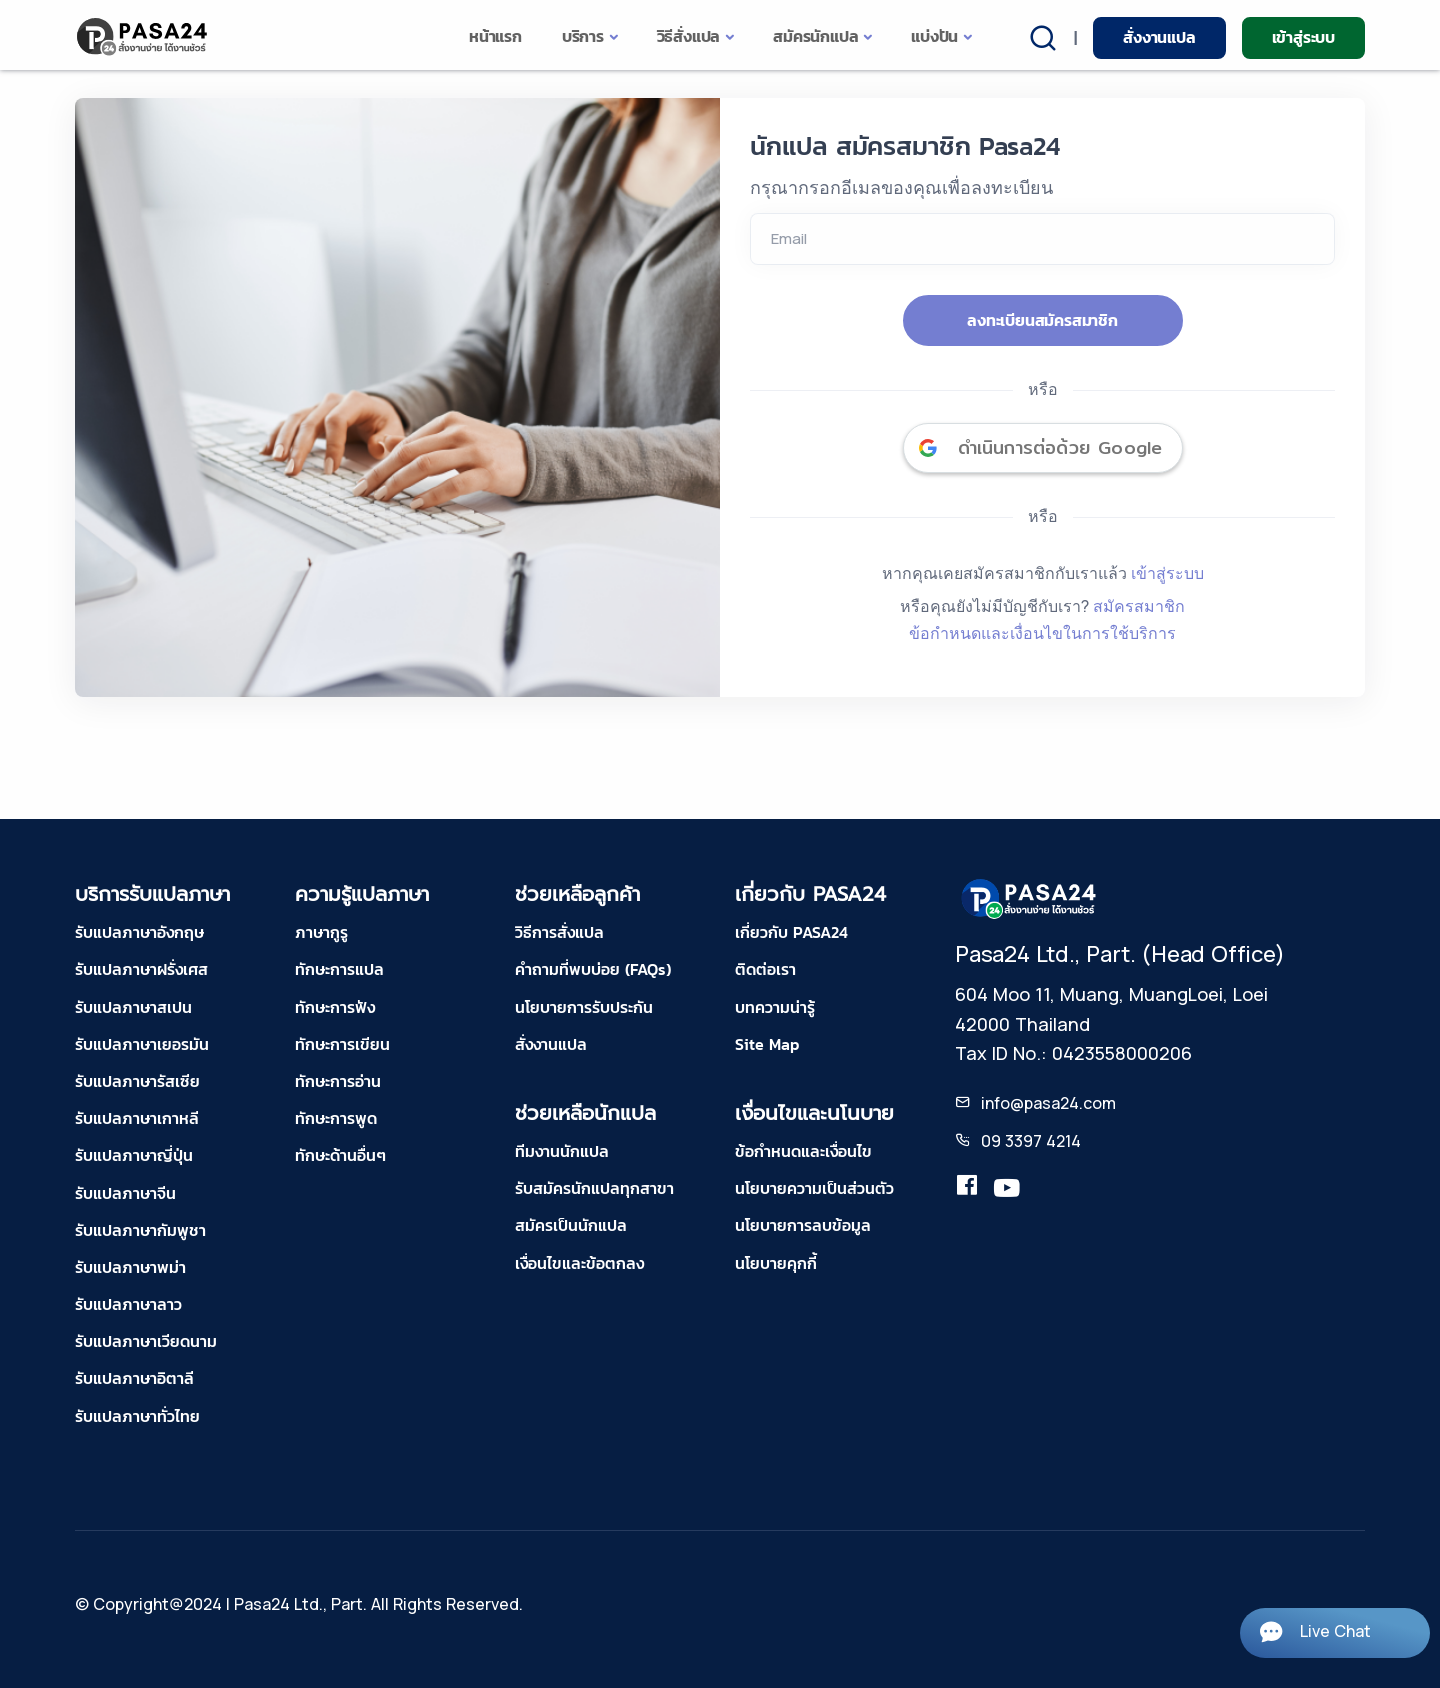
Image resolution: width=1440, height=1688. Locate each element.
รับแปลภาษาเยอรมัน (142, 1044)
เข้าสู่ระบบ (1303, 37)
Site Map (767, 1044)
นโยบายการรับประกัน (584, 1007)
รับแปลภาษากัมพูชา (140, 1230)
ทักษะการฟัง (335, 1007)
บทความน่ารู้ (775, 1007)
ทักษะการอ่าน (338, 1081)
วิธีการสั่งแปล (559, 932)
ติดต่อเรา (765, 969)
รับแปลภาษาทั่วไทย (137, 1416)
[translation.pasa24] (967, 1189)
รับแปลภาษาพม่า (130, 1267)
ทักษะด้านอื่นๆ (340, 1155)
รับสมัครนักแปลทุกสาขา (594, 1188)
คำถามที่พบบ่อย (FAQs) (593, 969)
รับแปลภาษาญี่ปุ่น (134, 1155)
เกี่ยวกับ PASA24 (791, 932)
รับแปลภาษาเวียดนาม (146, 1341)
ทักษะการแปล (339, 969)
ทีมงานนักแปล (562, 1151)
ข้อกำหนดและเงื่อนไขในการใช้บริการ (1042, 633)
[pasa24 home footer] (1030, 898)
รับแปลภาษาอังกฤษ (139, 932)
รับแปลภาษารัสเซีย (137, 1081)
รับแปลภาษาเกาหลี (137, 1118)
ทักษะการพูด (336, 1118)
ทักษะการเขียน (342, 1044)
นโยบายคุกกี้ (776, 1263)
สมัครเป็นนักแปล (571, 1225)
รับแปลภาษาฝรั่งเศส (141, 969)
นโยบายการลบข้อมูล (803, 1225)
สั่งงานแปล (1159, 37)
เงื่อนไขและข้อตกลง (579, 1263)
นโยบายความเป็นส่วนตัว (814, 1188)
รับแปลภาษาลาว (128, 1304)
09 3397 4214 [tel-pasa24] (1031, 1141)
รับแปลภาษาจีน (125, 1193)
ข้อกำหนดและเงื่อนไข (803, 1151)
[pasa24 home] (143, 36)
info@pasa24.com (1048, 1103)
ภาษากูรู (321, 932)
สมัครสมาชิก (1139, 606)
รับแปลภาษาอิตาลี (134, 1378)
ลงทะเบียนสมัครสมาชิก (1042, 320)
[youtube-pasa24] (1007, 1189)
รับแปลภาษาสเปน (133, 1007)
